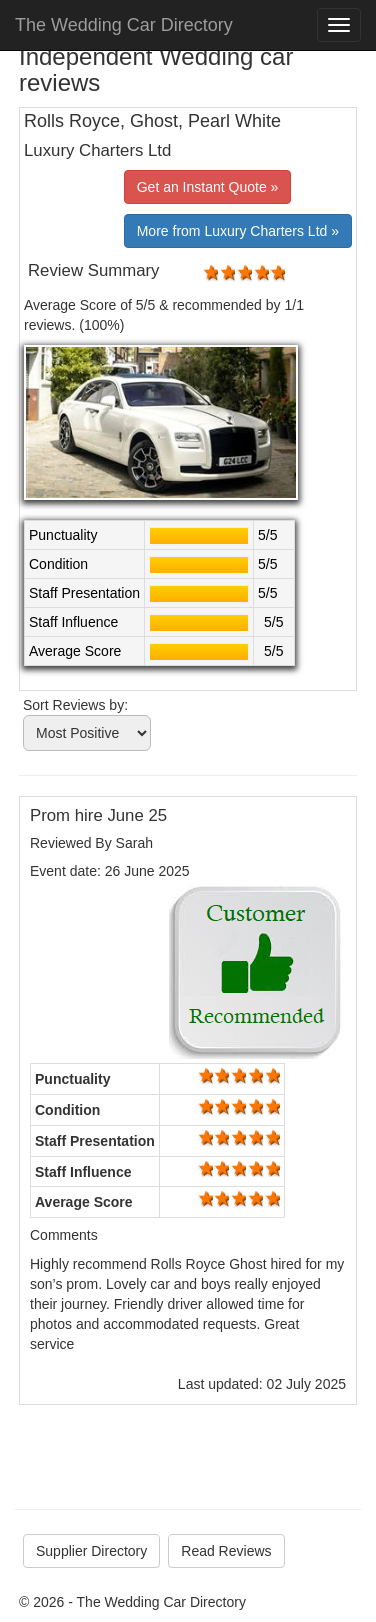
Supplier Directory (91, 1551)
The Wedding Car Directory (124, 25)
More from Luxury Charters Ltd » (238, 231)
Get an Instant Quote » (208, 187)
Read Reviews (226, 1551)
